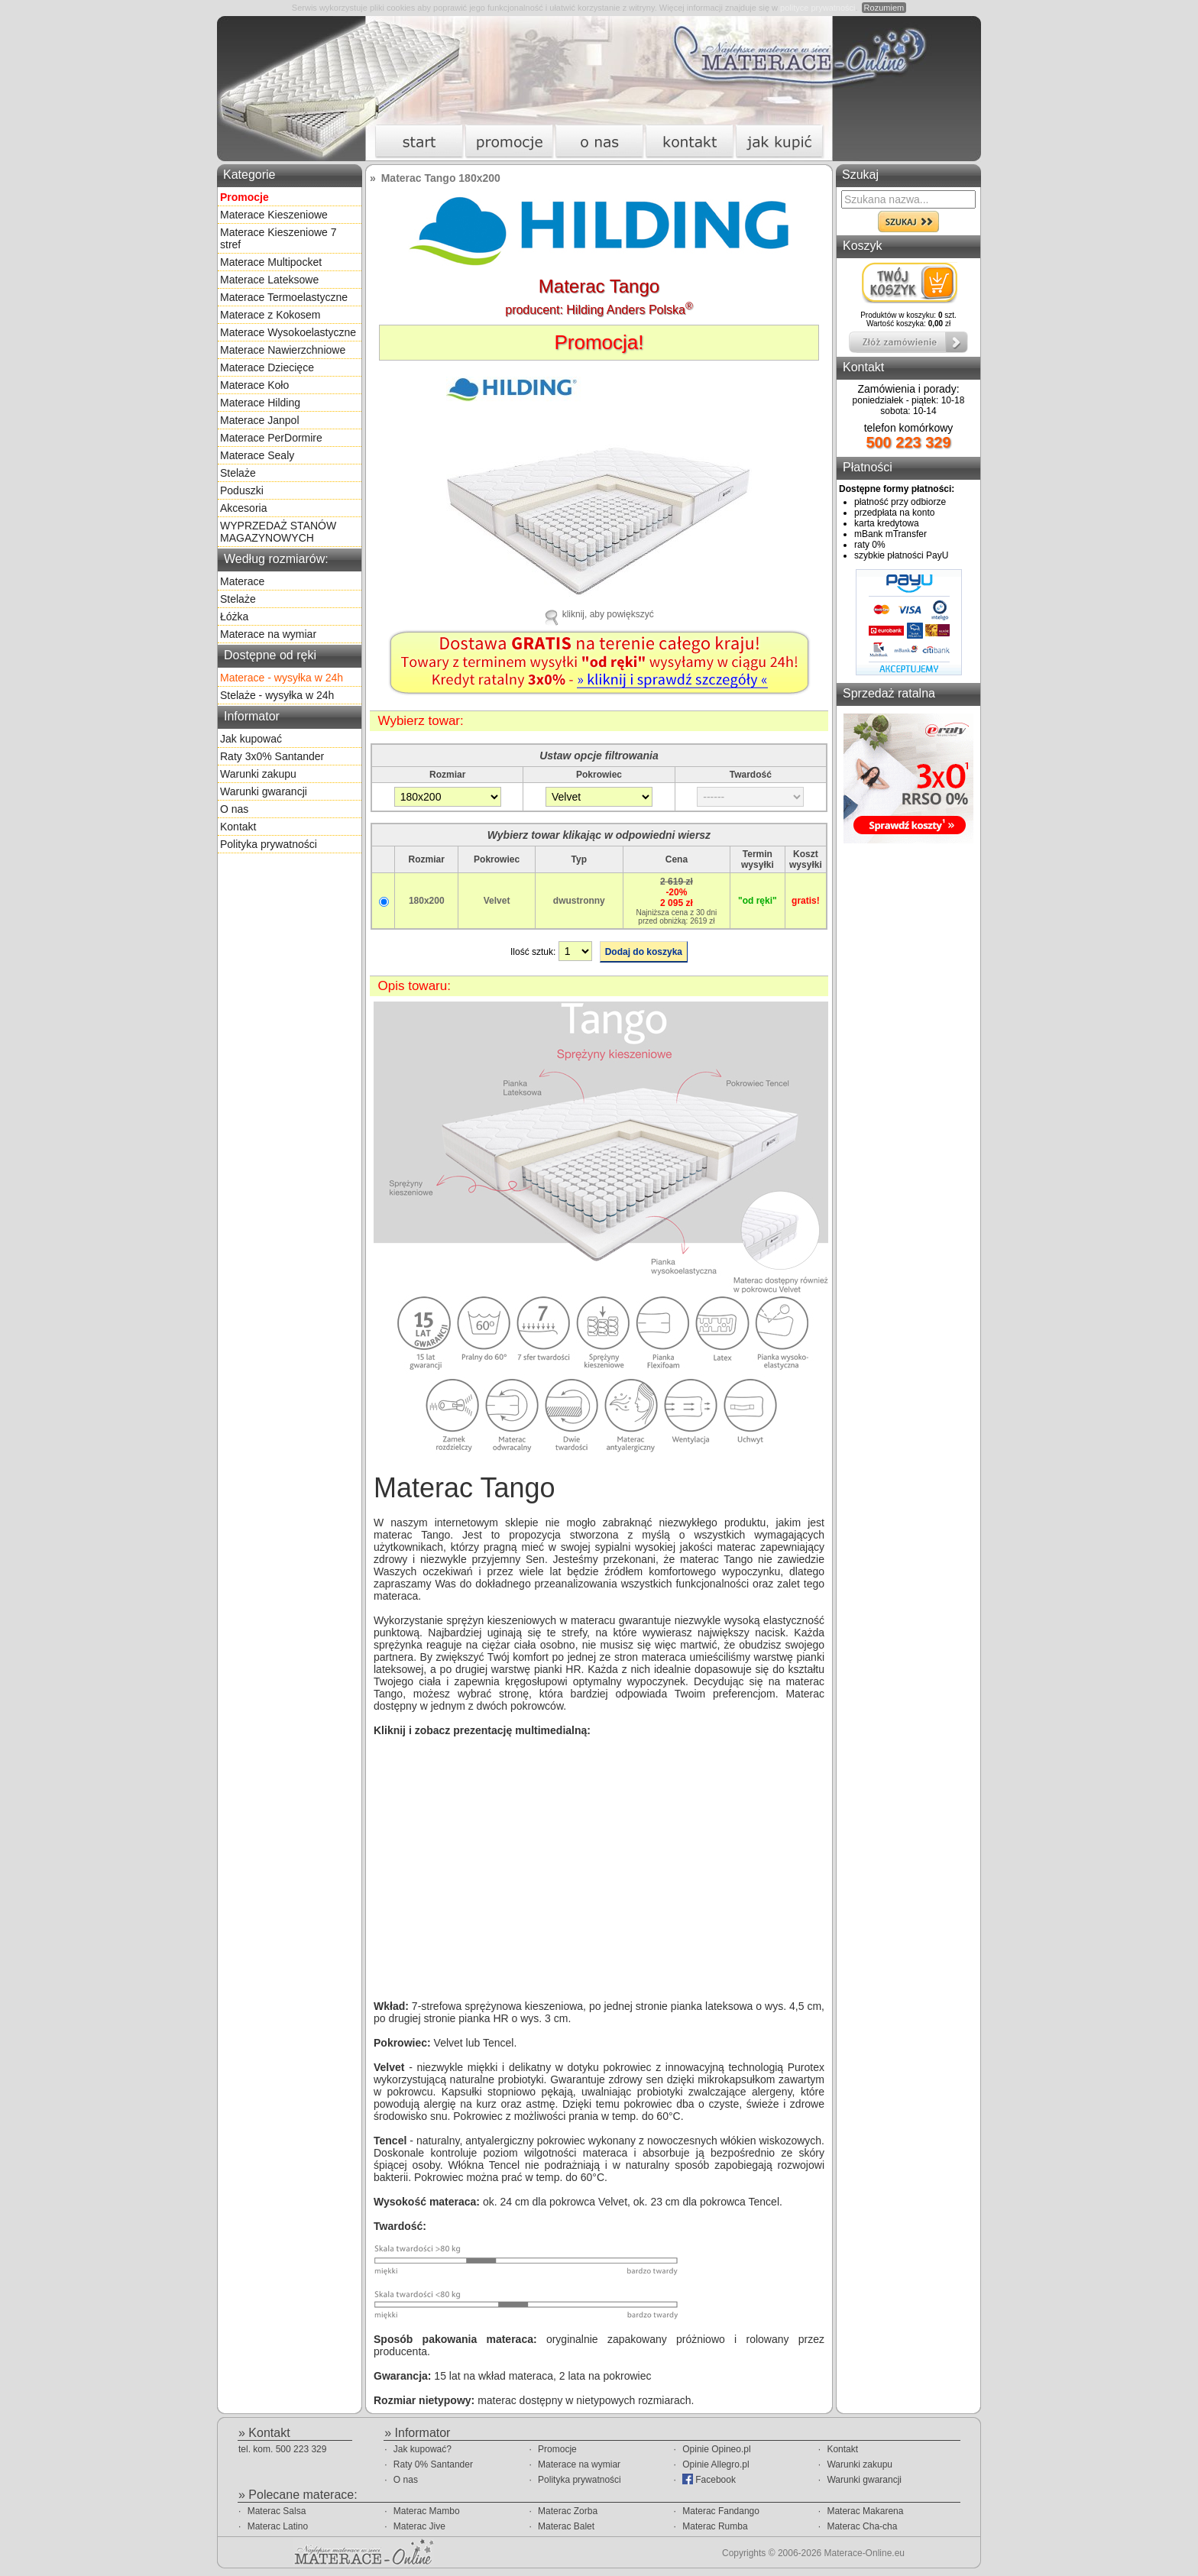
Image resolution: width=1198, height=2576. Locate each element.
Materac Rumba (714, 2526)
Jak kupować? (422, 2449)
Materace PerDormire (271, 438)
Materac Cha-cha (862, 2526)
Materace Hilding (260, 402)
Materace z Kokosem (270, 315)
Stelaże (238, 473)
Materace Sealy (257, 455)
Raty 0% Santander (433, 2464)
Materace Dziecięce (267, 367)
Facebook (709, 2479)
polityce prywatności (817, 7)
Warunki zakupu (258, 774)
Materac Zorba (567, 2511)
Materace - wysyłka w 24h (281, 678)
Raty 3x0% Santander (272, 756)
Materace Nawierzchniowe (282, 350)
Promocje (557, 2449)
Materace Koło (254, 385)
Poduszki (242, 490)
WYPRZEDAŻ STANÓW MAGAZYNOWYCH (278, 531)
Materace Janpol (260, 420)
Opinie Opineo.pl (716, 2449)
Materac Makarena (865, 2511)
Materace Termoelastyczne (284, 297)
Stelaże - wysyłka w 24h (277, 695)
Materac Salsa (277, 2511)
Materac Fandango (720, 2511)
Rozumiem (884, 7)
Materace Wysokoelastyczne (288, 332)
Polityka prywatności (268, 844)
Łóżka (234, 616)
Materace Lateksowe (269, 279)
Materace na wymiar (268, 634)
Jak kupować (251, 739)
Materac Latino (278, 2526)
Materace (242, 581)
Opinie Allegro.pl (715, 2464)
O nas (234, 809)
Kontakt (238, 826)
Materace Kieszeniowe (274, 215)
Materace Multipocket (271, 262)
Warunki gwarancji (263, 791)
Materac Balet (566, 2526)
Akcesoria (243, 508)
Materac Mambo (426, 2511)
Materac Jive (419, 2526)
